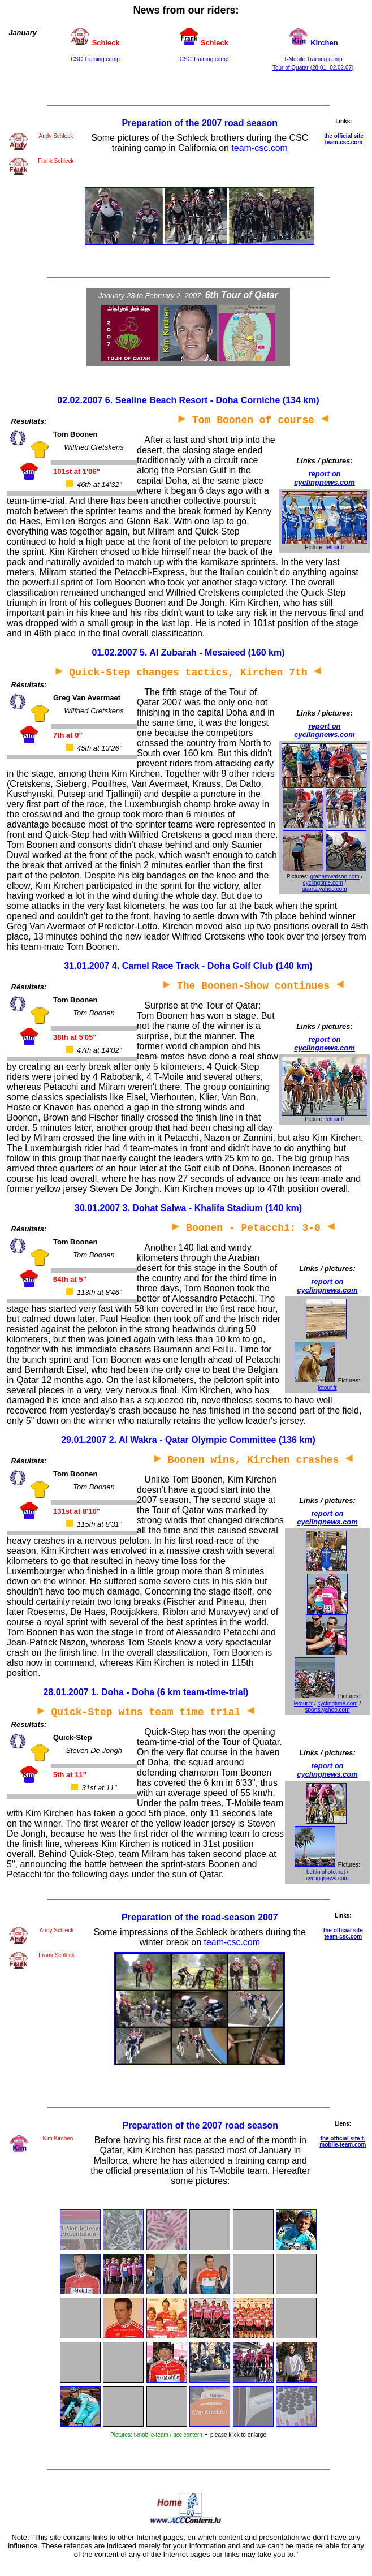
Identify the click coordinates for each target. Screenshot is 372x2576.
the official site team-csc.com (344, 139)
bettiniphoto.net (325, 1872)
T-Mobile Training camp (313, 59)
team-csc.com (259, 148)
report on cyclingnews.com (324, 477)
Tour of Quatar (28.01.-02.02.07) (312, 67)
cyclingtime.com (323, 883)
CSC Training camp (95, 59)
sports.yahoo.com (324, 889)
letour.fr (335, 547)
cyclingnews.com (327, 1878)
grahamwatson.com (334, 876)
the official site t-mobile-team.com (342, 2141)
